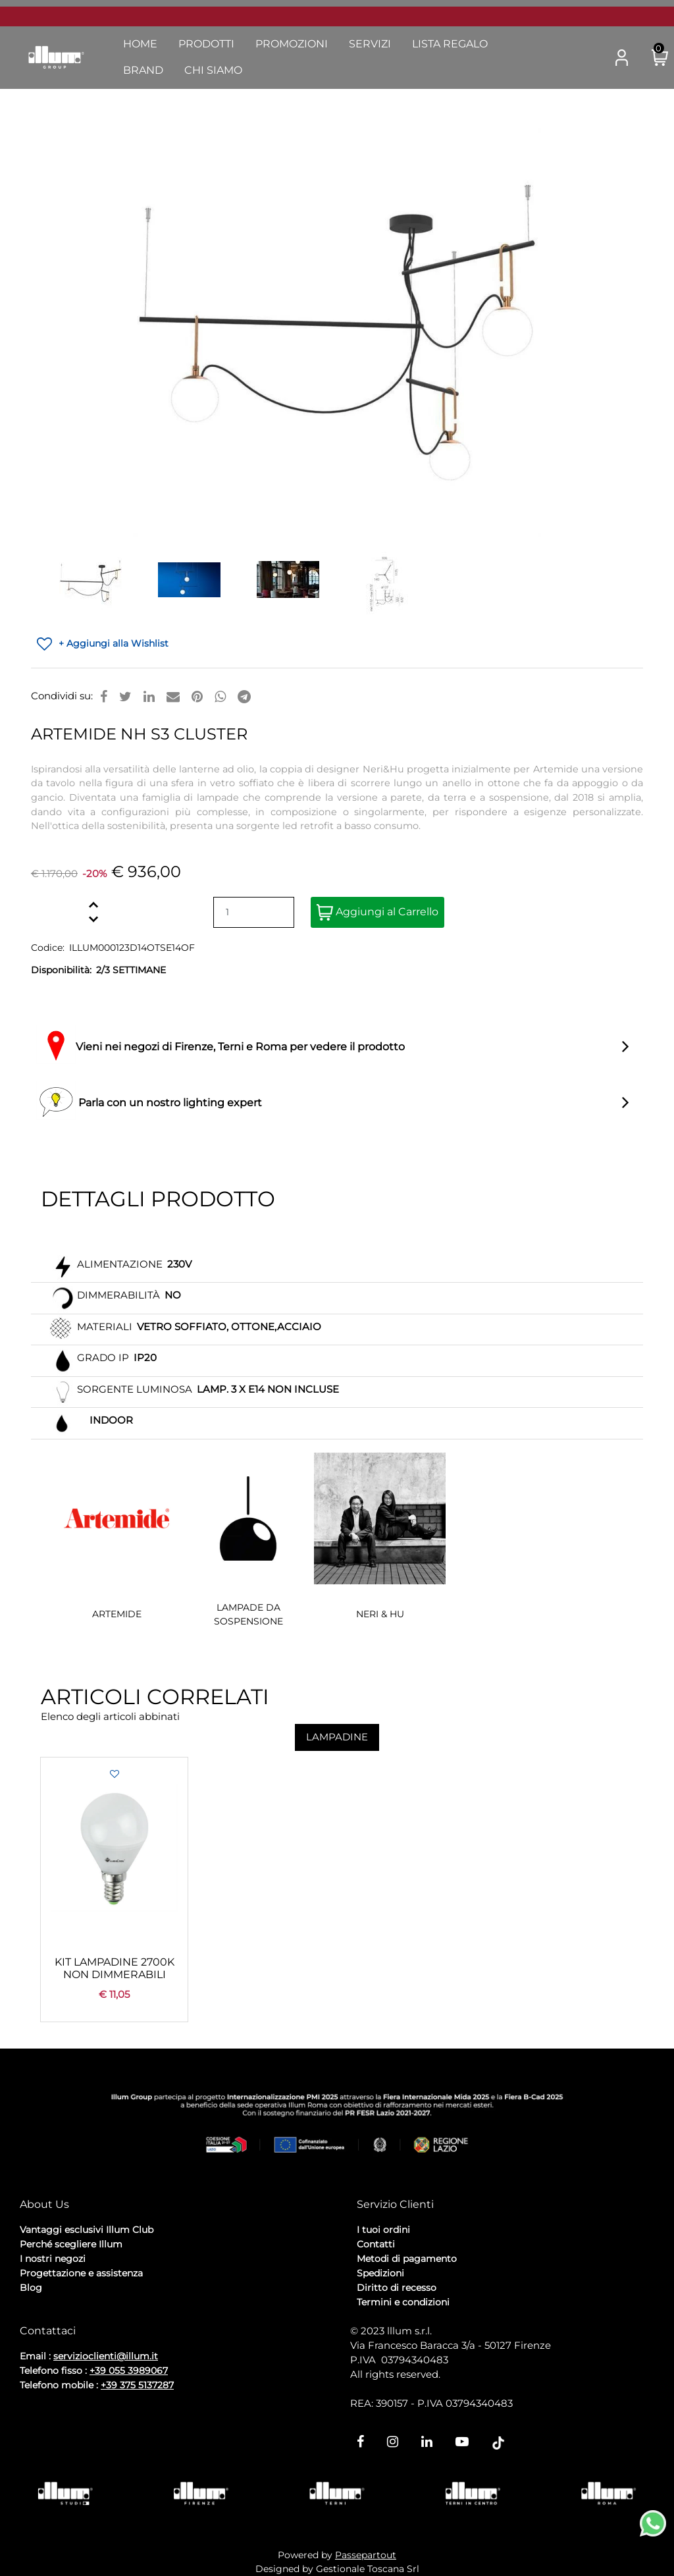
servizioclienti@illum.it (105, 2356)
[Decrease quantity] (93, 919)
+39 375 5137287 (137, 2385)
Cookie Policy (122, 2308)
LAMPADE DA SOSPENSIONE (248, 1614)
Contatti (376, 2244)
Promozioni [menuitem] (291, 44)
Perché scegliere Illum (71, 2244)
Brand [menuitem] (143, 70)
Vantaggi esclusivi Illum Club (86, 2230)
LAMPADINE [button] (337, 1737)
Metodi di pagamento (407, 2259)
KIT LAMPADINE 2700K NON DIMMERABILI (114, 1968)
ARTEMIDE (117, 1614)
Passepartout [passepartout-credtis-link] (365, 2555)
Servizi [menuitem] (370, 44)
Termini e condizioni (403, 2302)
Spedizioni (380, 2273)
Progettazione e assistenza (81, 2273)
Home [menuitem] (140, 44)
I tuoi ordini (383, 2230)
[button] (589, 58)
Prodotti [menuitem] (206, 44)
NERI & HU (380, 1614)
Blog (31, 2288)
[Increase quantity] (93, 905)
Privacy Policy (53, 2308)
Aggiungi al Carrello (377, 912)
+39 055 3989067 (129, 2370)
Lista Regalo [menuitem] (450, 44)
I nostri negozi (53, 2259)
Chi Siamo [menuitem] (213, 70)
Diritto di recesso (396, 2288)
